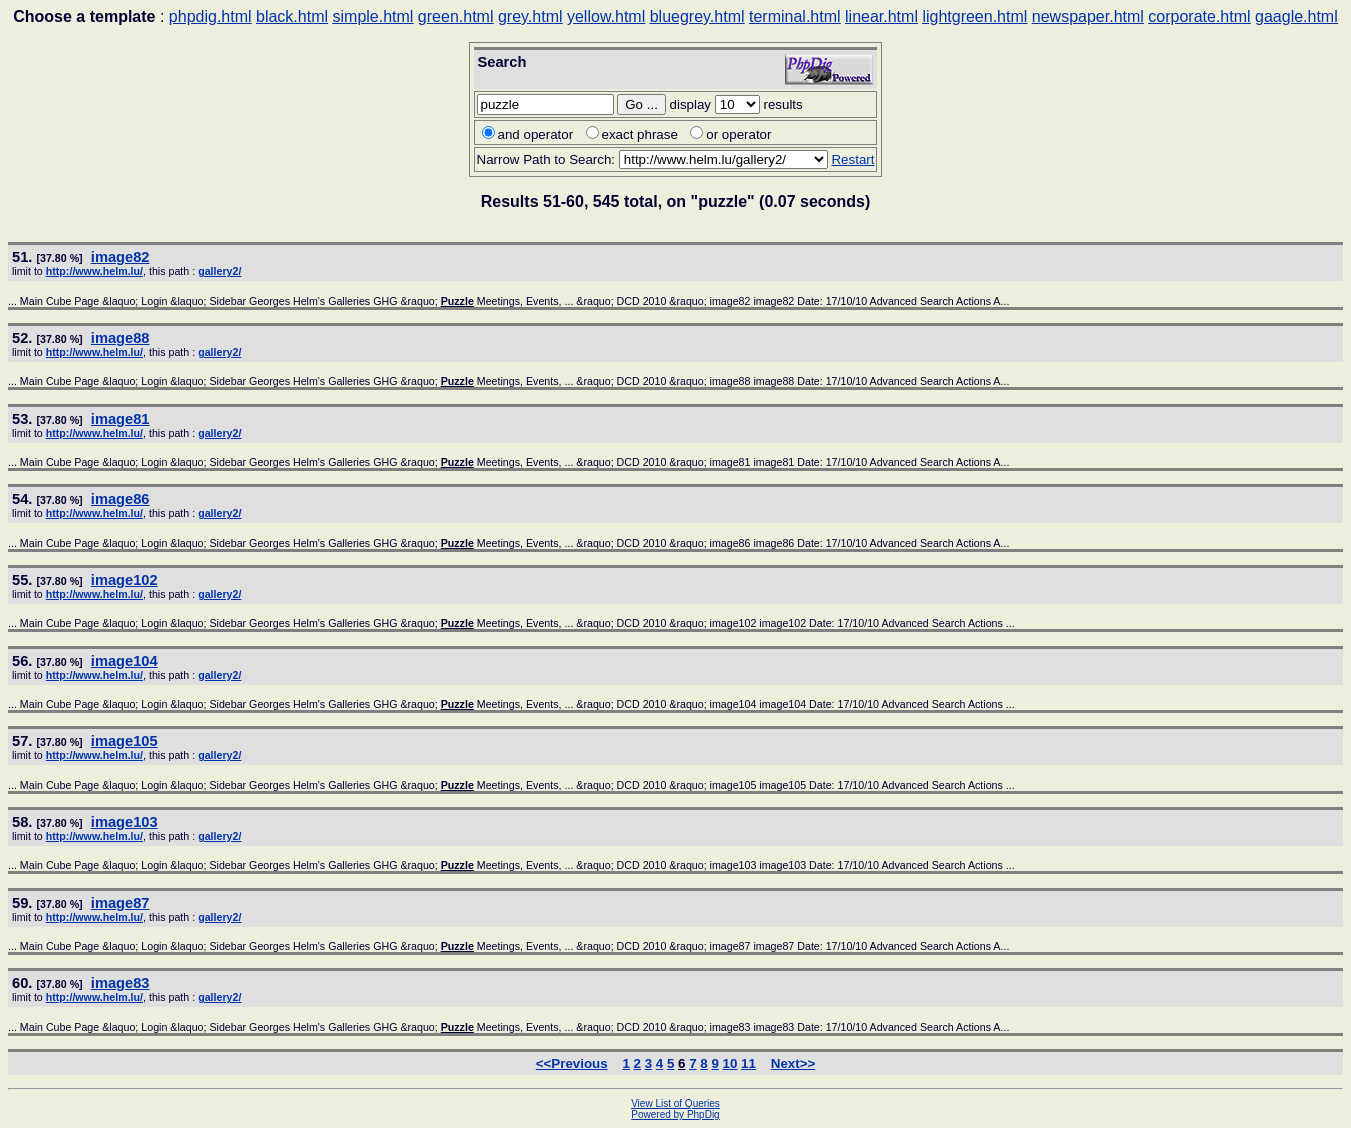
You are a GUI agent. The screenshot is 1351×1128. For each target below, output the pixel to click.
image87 (120, 903)
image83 (120, 983)
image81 (120, 419)
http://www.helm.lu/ (94, 271)
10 (730, 1063)
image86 (120, 499)
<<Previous (572, 1063)
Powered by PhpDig (675, 1114)
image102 (124, 580)
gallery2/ (219, 271)
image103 (124, 822)
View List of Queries (675, 1103)
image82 (120, 257)
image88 (120, 338)
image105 (124, 741)
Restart (852, 159)
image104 (124, 661)
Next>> (793, 1063)
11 (748, 1063)
